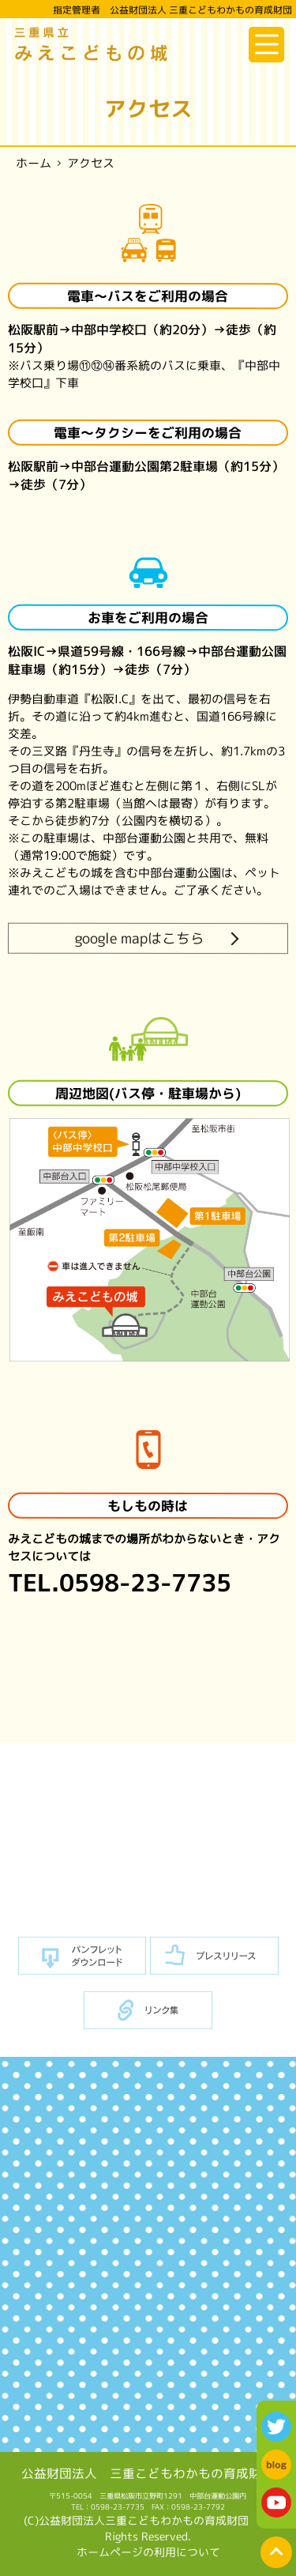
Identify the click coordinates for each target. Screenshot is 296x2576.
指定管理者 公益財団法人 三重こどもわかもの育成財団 (172, 10)
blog (276, 2464)
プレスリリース (214, 1956)
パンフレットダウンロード (82, 1956)
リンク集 (148, 2010)
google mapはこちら (139, 938)
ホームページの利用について (148, 2551)
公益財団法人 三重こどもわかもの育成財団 (147, 2473)
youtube (276, 2502)
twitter (276, 2426)
